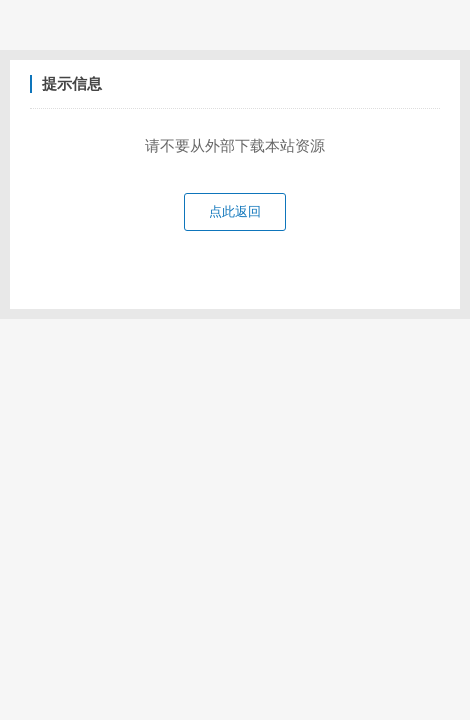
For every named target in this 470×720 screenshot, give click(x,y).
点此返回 (235, 211)
